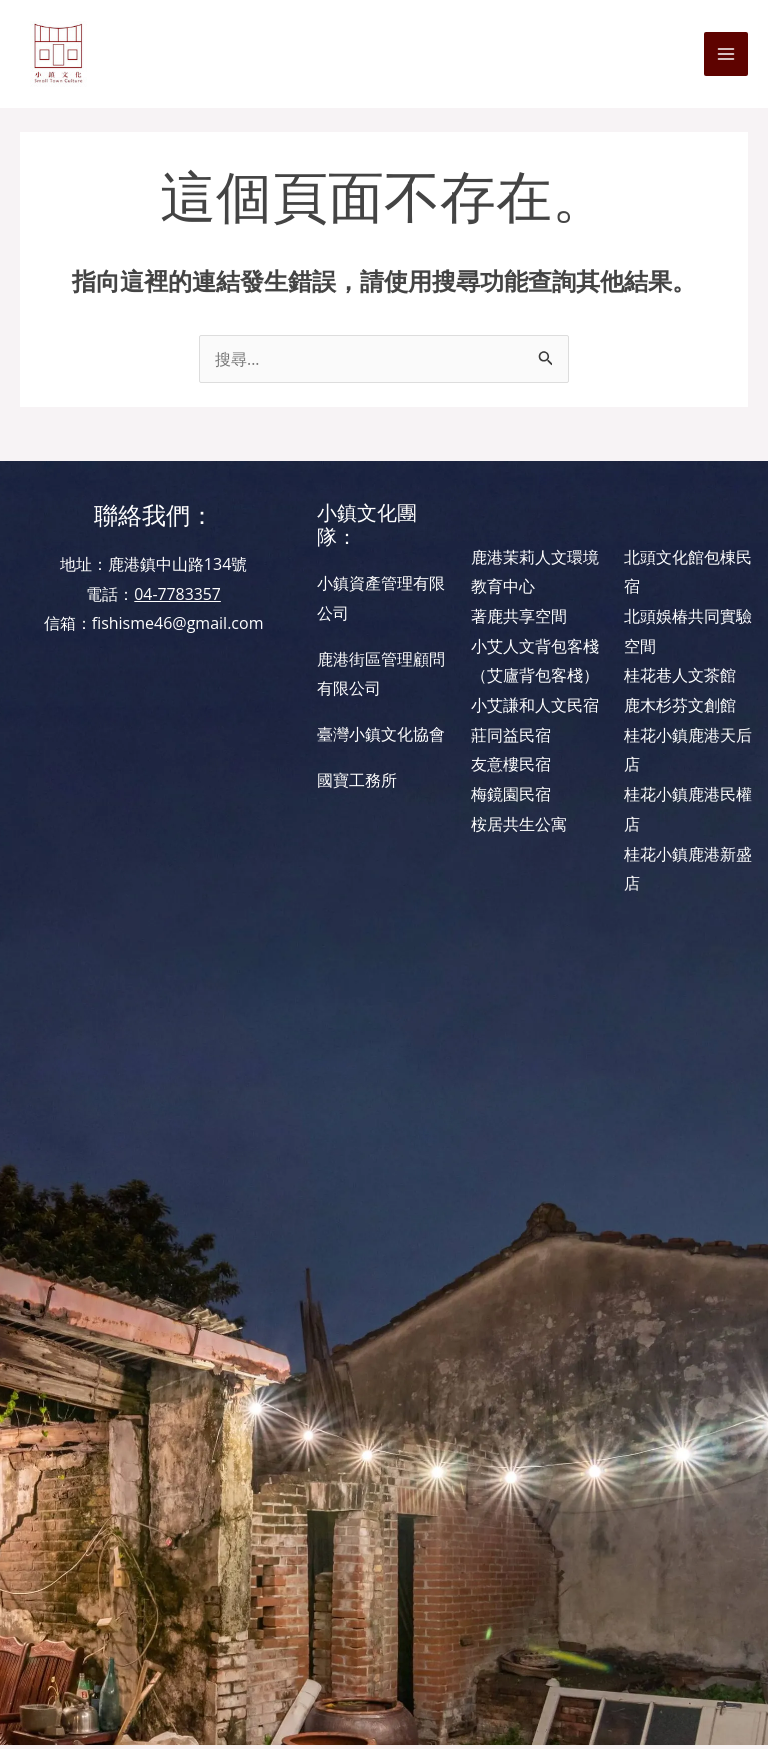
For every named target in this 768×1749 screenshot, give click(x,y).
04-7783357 (177, 597)
